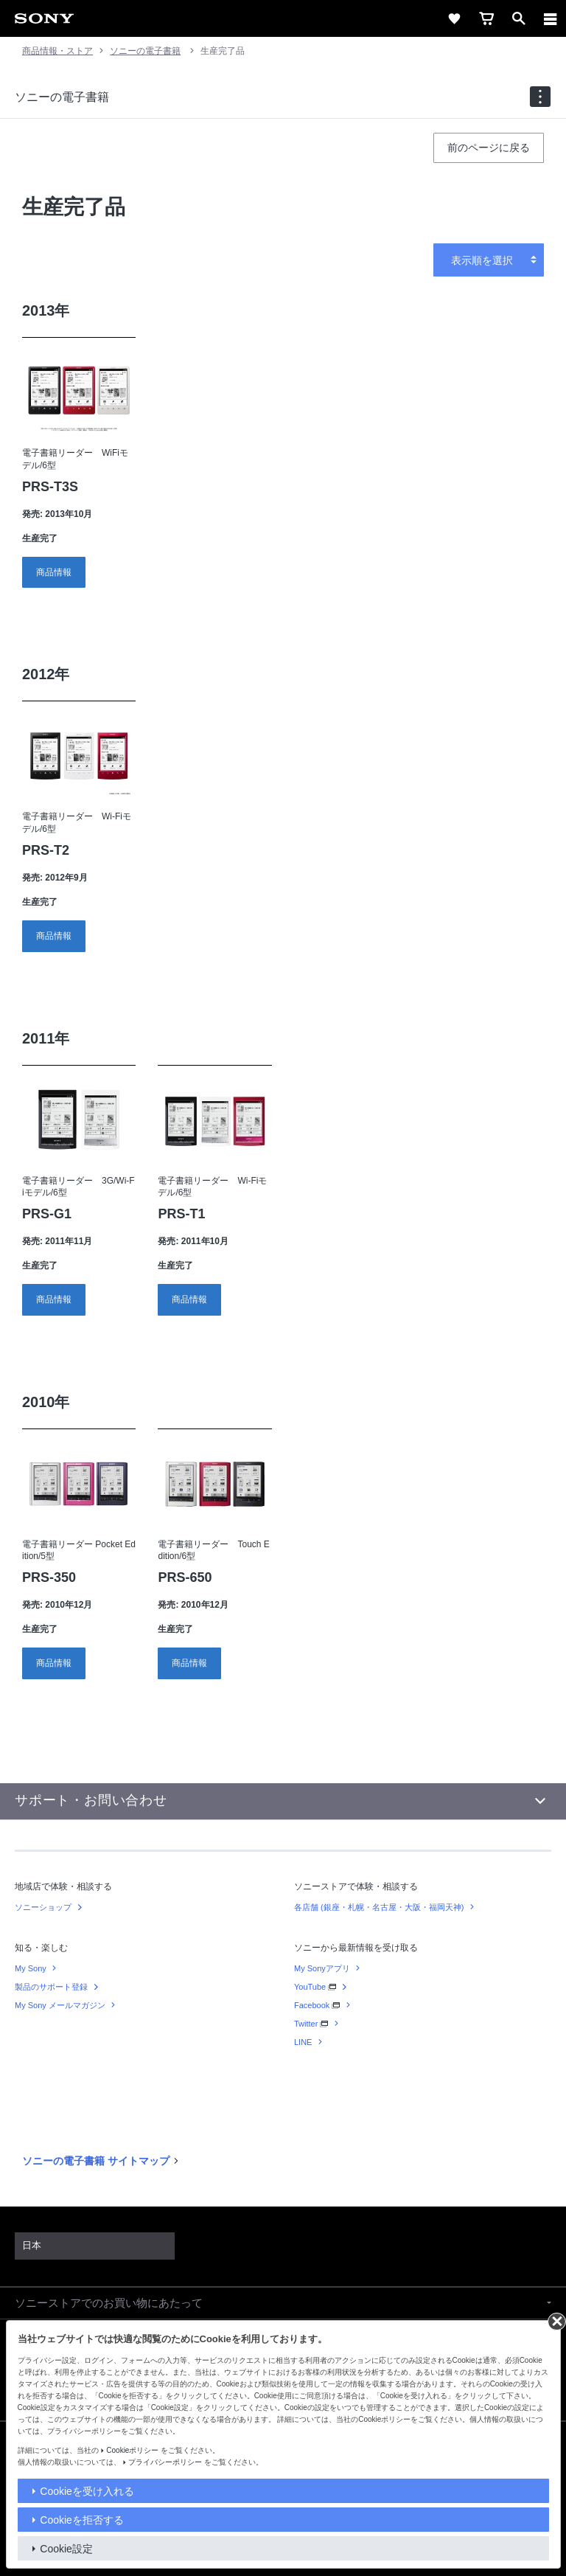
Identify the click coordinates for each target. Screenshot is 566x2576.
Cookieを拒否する (82, 2520)
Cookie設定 (66, 2549)
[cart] (486, 18)
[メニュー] (550, 18)
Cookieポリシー (132, 2450)
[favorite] (454, 18)
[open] (519, 18)
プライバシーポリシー (165, 2462)
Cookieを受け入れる (87, 2491)
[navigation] (540, 97)
